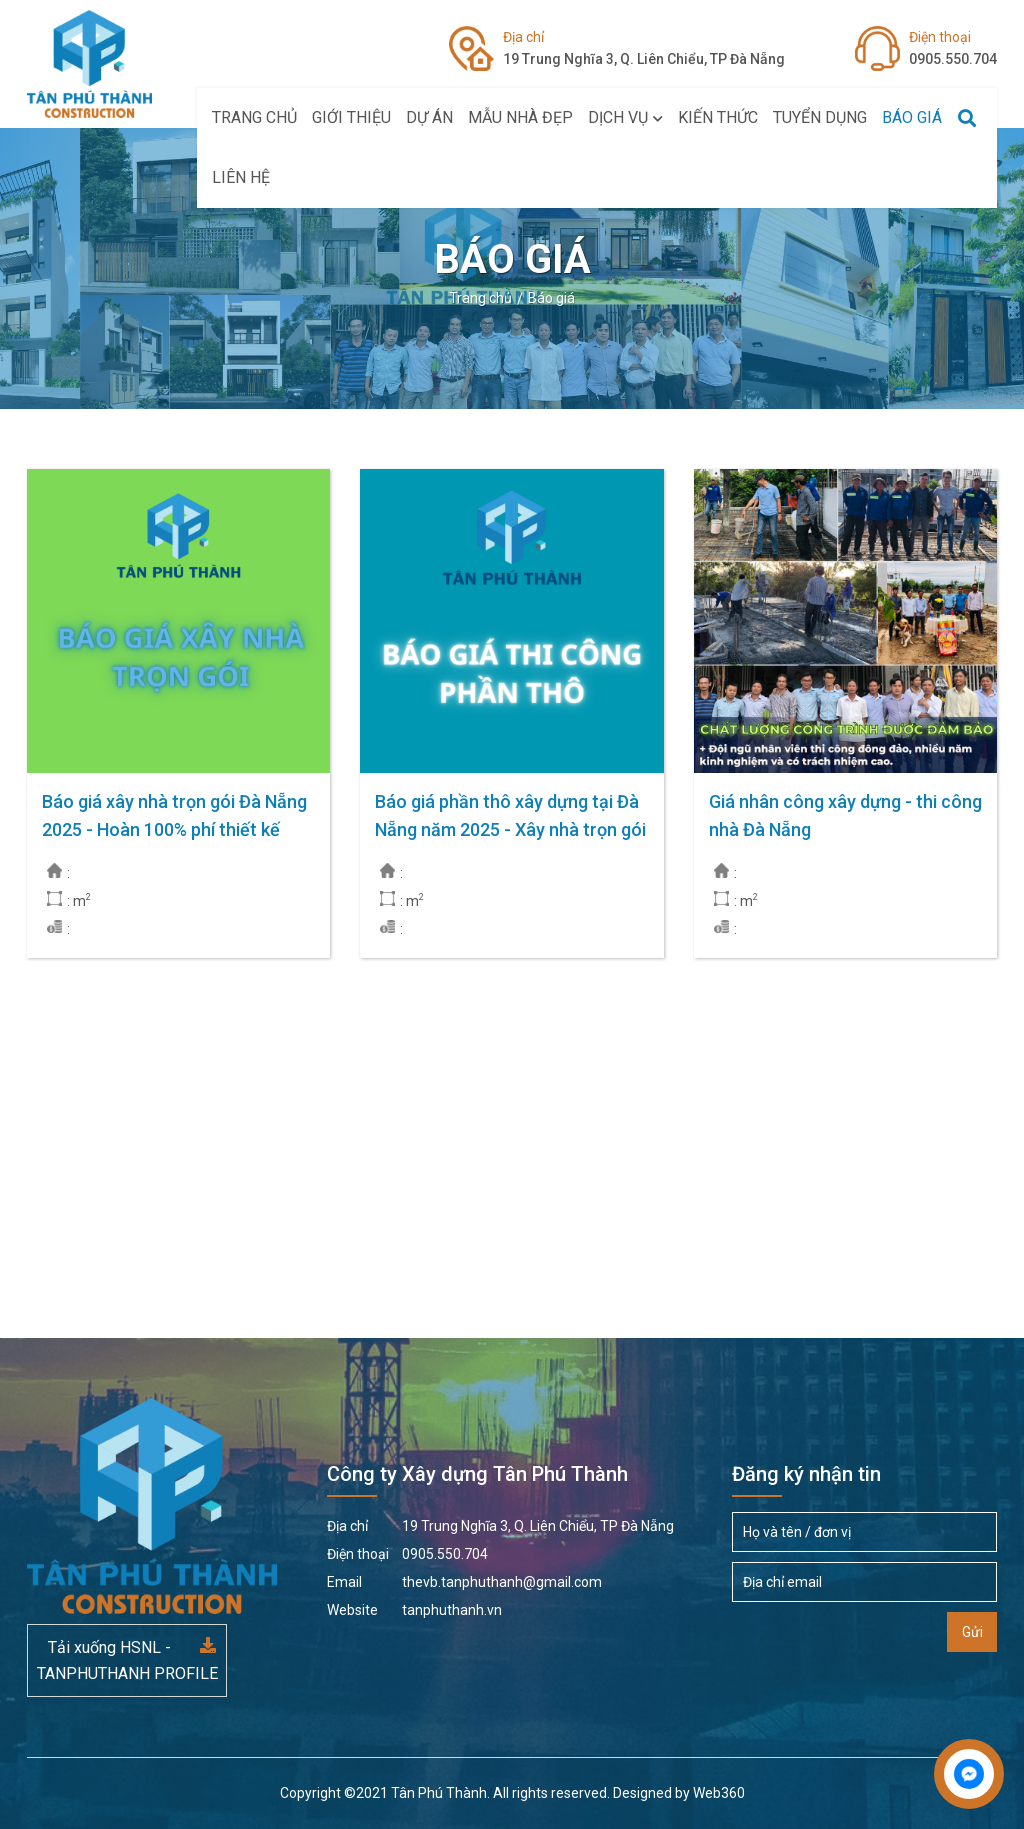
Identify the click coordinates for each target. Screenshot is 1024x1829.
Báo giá (912, 117)
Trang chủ (254, 117)
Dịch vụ (625, 117)
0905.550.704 (953, 46)
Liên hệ (241, 177)
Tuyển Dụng (820, 117)
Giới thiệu (351, 117)
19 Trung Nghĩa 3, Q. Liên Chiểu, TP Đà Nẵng (644, 46)
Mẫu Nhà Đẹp (520, 117)
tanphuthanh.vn (414, 1610)
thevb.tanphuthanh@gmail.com (464, 1582)
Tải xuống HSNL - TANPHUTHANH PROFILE (127, 1660)
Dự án (429, 117)
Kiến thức (718, 117)
